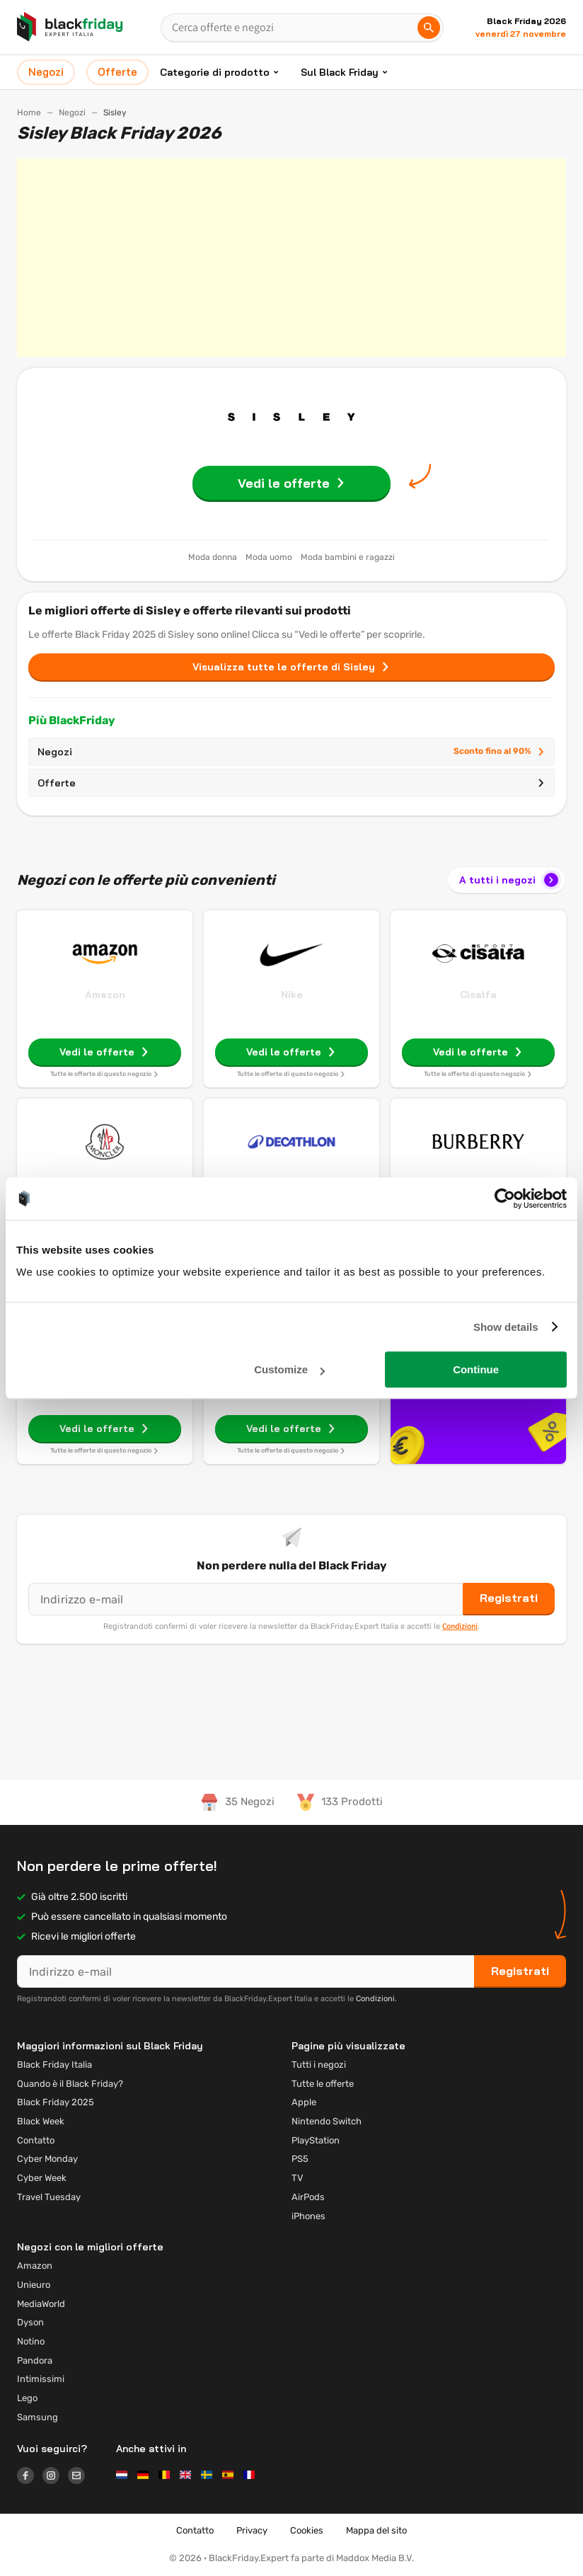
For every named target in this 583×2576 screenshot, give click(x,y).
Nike (292, 994)
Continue (476, 1369)
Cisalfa (478, 994)
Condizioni (460, 1626)
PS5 (300, 2158)
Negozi (72, 113)
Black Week (40, 2121)
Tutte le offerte (323, 2083)
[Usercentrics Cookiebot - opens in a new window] (505, 1198)
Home (29, 113)
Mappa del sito (376, 2530)
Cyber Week (42, 2178)
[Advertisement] (291, 258)
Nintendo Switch (327, 2121)
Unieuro (33, 2284)
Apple (304, 2102)
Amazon (105, 994)
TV (298, 2178)
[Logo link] (29, 2477)
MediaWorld (41, 2304)
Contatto (35, 2140)
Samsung (37, 2417)
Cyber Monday (47, 2158)
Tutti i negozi (319, 2064)
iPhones (308, 2216)
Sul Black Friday (340, 72)
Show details (505, 1327)
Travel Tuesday (49, 2197)
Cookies (306, 2530)
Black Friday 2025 (55, 2102)
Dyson (30, 2322)
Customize (289, 1369)
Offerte (291, 783)
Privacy (251, 2530)
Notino (31, 2341)
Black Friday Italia (54, 2064)
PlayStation (316, 2140)
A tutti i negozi (510, 880)
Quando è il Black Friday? (70, 2083)
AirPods (308, 2197)
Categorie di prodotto (215, 72)
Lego (27, 2398)
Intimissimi (40, 2379)
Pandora (34, 2360)
